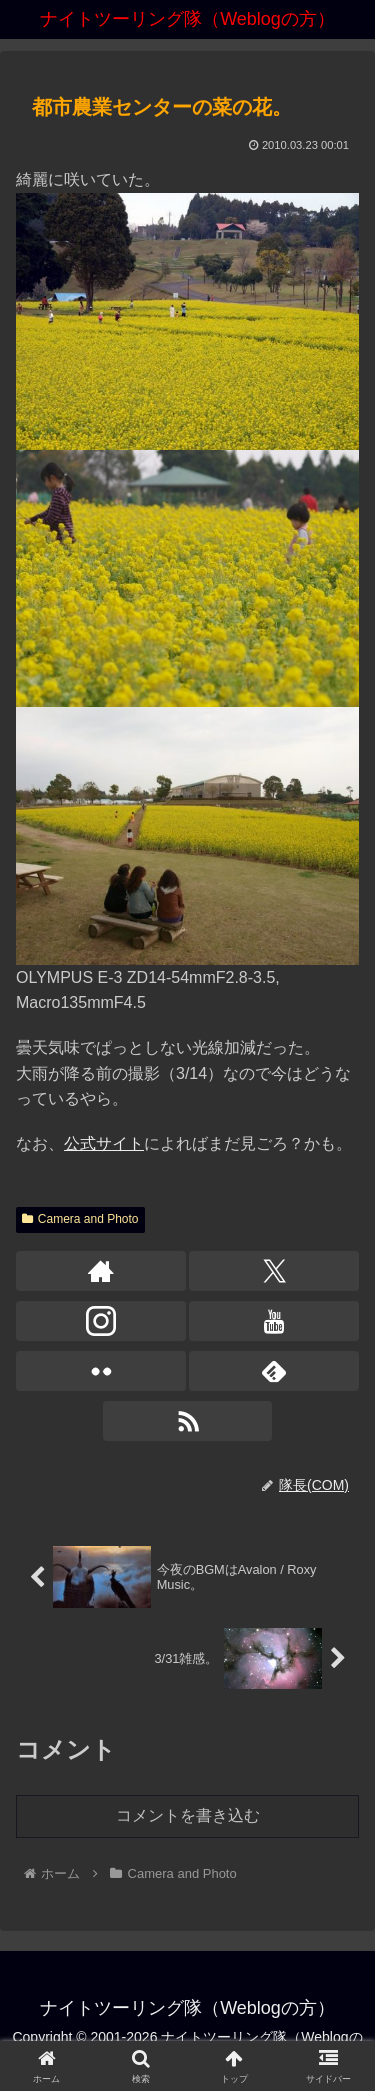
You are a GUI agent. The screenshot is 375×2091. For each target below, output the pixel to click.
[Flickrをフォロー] (101, 1371)
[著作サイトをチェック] (101, 1271)
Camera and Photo (80, 1219)
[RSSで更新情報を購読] (188, 1421)
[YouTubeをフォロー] (274, 1321)
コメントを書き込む (188, 1815)
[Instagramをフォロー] (101, 1321)
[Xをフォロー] (274, 1271)
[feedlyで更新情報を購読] (274, 1371)
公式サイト (104, 1143)
